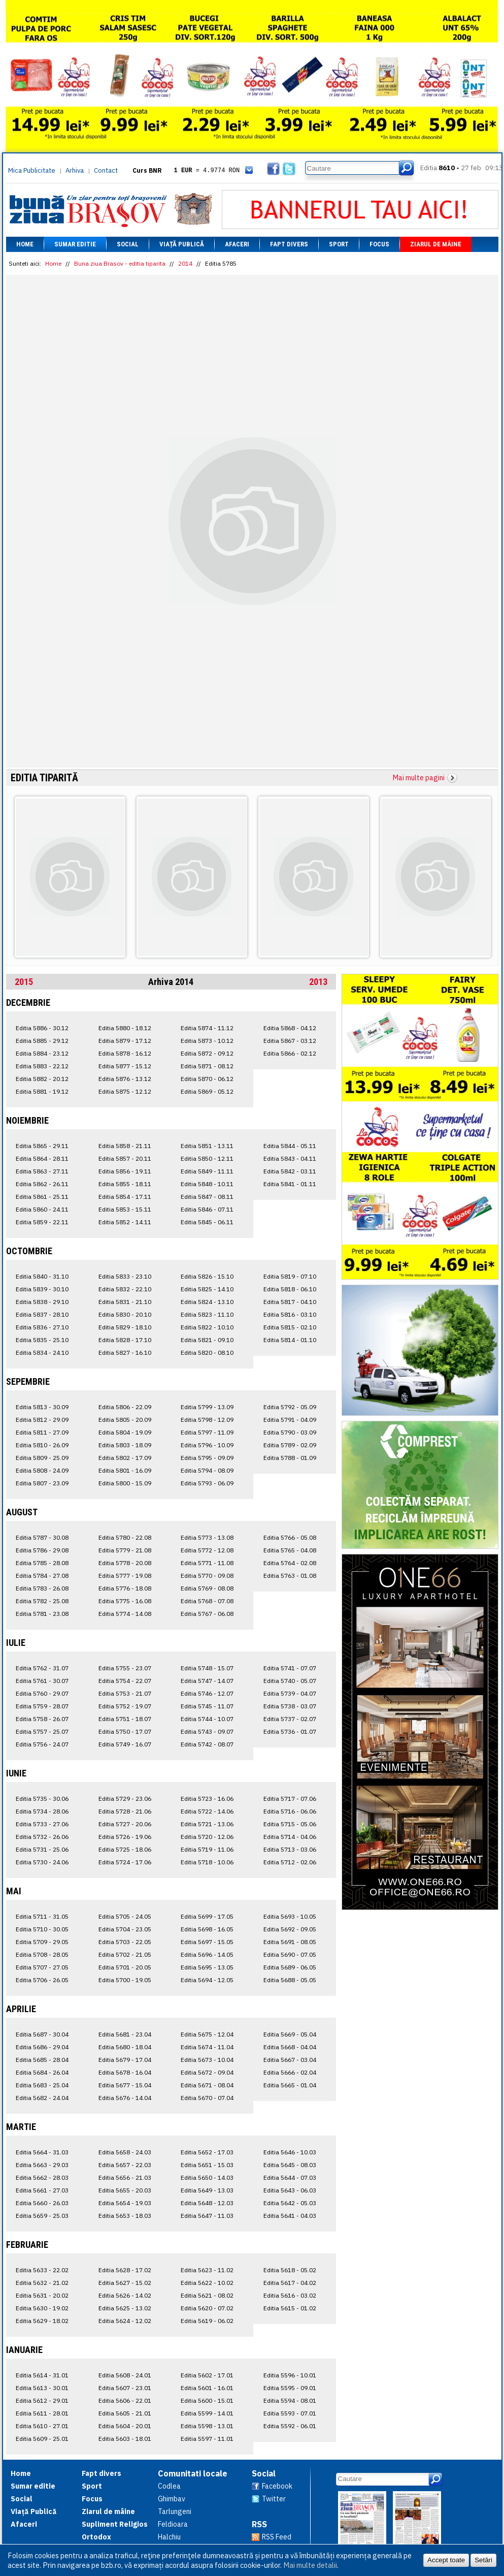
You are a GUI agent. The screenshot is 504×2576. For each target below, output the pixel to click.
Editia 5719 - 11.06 (207, 1849)
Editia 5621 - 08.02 (207, 2295)
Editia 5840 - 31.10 (42, 1276)
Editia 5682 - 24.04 (42, 2098)
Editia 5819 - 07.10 (289, 1276)
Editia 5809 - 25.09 (42, 1457)
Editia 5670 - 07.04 (207, 2098)
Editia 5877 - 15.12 (124, 1066)
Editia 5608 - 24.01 (124, 2375)
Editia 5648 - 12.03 (207, 2203)
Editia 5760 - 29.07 (42, 1693)
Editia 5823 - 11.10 (207, 1314)
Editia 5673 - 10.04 (207, 2059)
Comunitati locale (192, 2473)
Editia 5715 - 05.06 (289, 1824)
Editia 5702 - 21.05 (124, 1954)
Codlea (169, 2486)
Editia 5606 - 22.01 (124, 2400)
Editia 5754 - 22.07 (124, 1680)
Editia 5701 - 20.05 (124, 1967)
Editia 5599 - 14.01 (207, 2413)
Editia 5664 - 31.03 (42, 2152)
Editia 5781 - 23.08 (42, 1613)
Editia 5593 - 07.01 (289, 2413)
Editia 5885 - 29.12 (42, 1040)
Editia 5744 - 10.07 (207, 1719)
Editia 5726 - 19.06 (124, 1836)
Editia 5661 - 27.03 (42, 2190)
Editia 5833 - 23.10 (124, 1276)
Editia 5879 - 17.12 (124, 1040)
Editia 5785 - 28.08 (42, 1563)
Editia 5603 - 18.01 (124, 2438)
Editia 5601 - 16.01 (207, 2388)
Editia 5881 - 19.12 (42, 1091)
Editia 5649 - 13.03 (207, 2190)
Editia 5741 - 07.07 (289, 1668)
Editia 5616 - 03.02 (289, 2295)
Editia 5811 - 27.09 (42, 1432)
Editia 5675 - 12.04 (207, 2034)
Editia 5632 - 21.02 (42, 2282)
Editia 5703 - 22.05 (124, 1942)
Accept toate (446, 2560)
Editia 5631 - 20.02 (42, 2295)
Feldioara (173, 2524)
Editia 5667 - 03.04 (289, 2059)
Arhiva (74, 170)
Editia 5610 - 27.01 (42, 2426)
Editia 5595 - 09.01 (289, 2388)
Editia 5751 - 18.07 (124, 1719)
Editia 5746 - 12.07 (207, 1693)
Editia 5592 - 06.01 (289, 2426)
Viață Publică (181, 244)
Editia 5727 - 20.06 (124, 1824)
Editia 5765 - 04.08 (289, 1550)
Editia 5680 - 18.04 (124, 2047)
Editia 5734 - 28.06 (42, 1811)
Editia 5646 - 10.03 (289, 2152)
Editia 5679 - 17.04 (124, 2059)
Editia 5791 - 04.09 (289, 1419)
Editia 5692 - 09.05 (289, 1929)
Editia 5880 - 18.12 (124, 1028)
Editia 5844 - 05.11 (289, 1146)
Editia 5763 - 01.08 (289, 1575)
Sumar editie (75, 244)
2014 (185, 263)
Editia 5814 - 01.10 (289, 1340)
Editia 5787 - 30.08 (42, 1537)
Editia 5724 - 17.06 (124, 1862)
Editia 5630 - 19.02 (42, 2308)
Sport (339, 244)
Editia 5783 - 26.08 (42, 1588)
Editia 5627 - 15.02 (124, 2282)
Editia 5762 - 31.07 (42, 1668)
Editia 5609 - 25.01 (42, 2438)
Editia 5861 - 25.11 (42, 1196)
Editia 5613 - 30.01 (42, 2388)
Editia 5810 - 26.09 (42, 1445)
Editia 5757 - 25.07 (42, 1731)
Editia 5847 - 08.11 (207, 1196)
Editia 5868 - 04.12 (289, 1028)
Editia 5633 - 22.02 (42, 2270)
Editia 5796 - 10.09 (207, 1445)
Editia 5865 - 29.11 (42, 1146)
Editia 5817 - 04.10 (289, 1302)
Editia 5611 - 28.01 (42, 2413)
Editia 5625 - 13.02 (124, 2308)
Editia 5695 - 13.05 (207, 1967)
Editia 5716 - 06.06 (289, 1811)
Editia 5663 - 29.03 (42, 2165)
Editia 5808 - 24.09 (42, 1470)
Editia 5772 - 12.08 (207, 1550)
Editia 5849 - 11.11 (207, 1171)
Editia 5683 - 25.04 (42, 2085)
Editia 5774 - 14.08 (124, 1613)
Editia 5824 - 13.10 (207, 1302)
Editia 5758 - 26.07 (42, 1719)
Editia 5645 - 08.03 (289, 2165)
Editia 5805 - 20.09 (124, 1419)
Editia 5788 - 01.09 (289, 1457)
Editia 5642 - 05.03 (289, 2203)
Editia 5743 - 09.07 (207, 1731)
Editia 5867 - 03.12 (289, 1040)
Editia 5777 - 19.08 (124, 1575)
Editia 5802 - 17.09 (124, 1457)
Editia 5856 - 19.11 (124, 1171)
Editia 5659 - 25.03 (42, 2215)
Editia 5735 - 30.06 (42, 1798)
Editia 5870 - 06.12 (207, 1079)
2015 (24, 981)
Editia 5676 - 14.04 (124, 2098)
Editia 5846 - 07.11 (207, 1209)
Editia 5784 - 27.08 (42, 1575)
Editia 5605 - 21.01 (124, 2413)
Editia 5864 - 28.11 (42, 1158)
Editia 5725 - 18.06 (124, 1849)
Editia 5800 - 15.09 (124, 1483)
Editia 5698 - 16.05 (207, 1929)
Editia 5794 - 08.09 (207, 1470)
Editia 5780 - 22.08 (124, 1537)
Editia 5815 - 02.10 (289, 1327)
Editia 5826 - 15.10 (207, 1276)
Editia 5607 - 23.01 (124, 2388)
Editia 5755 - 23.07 (124, 1668)
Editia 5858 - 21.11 (124, 1146)
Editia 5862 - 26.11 (42, 1184)
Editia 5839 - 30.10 (42, 1289)
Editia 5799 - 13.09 (207, 1407)
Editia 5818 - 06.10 (289, 1289)
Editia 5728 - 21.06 (124, 1811)
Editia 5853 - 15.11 (124, 1209)
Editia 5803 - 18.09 (124, 1445)
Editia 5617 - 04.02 (289, 2282)
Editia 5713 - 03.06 (289, 1849)
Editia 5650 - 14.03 (207, 2177)
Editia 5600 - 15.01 (207, 2400)
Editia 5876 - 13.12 (124, 1079)
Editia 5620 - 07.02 (207, 2308)
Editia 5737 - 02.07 (289, 1719)
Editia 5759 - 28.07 (42, 1706)
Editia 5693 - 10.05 (289, 1916)
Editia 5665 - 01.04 (289, 2085)
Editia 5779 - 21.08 (124, 1550)
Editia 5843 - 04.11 (289, 1158)
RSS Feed (276, 2536)
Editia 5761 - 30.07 (42, 1680)
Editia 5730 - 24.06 (42, 1862)
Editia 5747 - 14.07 (207, 1680)
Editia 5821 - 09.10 (207, 1340)
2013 (318, 981)
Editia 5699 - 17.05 (207, 1916)
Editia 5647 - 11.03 (207, 2215)
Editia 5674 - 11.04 (207, 2047)
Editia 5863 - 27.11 (42, 1171)
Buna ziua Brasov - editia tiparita (119, 263)
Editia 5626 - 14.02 (124, 2295)
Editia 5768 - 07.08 (207, 1601)
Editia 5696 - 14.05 (207, 1954)
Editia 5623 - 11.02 (207, 2270)
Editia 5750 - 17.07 (124, 1731)
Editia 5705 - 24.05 (124, 1916)
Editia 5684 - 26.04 (42, 2072)
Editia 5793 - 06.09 (207, 1483)
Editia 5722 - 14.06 (207, 1811)
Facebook (277, 2486)
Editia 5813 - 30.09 (42, 1407)
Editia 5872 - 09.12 (207, 1053)
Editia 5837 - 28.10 (42, 1314)
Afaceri (237, 244)
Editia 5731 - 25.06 (42, 1849)
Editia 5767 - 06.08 (207, 1613)
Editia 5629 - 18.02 (42, 2321)
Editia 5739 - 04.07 (289, 1693)
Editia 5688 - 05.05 (289, 1980)
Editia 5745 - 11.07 (207, 1706)
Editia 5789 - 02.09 (289, 1445)
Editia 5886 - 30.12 (42, 1028)
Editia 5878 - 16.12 (124, 1053)
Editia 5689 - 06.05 (289, 1967)
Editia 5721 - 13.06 (207, 1824)
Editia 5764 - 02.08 (289, 1563)
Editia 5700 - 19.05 (124, 1980)
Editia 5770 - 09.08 (207, 1575)
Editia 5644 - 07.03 (289, 2177)
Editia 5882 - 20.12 (42, 1079)
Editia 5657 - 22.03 (124, 2165)
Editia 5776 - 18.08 (124, 1588)
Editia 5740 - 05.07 (289, 1680)
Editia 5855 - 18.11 (124, 1184)
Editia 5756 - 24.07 (42, 1744)
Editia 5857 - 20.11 (124, 1158)
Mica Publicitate (31, 170)
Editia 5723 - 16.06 (207, 1798)
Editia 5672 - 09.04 (207, 2072)
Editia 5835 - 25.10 (42, 1340)
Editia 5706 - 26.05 (42, 1980)
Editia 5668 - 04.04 (289, 2047)
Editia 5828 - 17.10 (124, 1340)
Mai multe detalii (310, 2565)
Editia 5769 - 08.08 (207, 1588)
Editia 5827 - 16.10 (124, 1352)
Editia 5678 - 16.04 (124, 2072)
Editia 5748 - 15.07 (207, 1668)
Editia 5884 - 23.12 (42, 1053)
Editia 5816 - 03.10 (289, 1314)
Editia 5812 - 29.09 (42, 1419)
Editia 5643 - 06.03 (289, 2190)
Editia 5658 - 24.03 (124, 2152)
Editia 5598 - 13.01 (207, 2426)
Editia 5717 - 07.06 (289, 1798)
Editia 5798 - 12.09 (207, 1419)
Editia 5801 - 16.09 (124, 1470)
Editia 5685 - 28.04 (42, 2059)
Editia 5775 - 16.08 (124, 1601)
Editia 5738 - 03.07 (289, 1706)
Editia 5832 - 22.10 (124, 1289)
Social (128, 244)
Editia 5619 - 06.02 (207, 2321)
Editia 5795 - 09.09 (207, 1457)
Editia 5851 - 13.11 (207, 1146)
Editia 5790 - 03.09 (289, 1432)
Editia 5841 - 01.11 (289, 1184)
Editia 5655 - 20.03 (124, 2190)
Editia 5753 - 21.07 (124, 1693)
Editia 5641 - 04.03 (289, 2215)
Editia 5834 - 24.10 (42, 1352)
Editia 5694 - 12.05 (207, 1980)
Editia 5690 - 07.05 (289, 1954)
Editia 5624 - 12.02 (124, 2321)
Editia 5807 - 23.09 (42, 1483)
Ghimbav (171, 2498)
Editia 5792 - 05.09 (289, 1407)
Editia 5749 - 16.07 (124, 1744)
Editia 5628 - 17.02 (124, 2270)
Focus (379, 244)
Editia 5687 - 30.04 (42, 2034)
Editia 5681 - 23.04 (124, 2034)
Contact (106, 170)
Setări (483, 2560)
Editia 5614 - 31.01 (42, 2375)
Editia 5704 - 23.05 (124, 1929)
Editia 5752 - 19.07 (124, 1706)
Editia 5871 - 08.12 (207, 1066)
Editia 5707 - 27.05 (42, 1967)
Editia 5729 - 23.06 (124, 1798)
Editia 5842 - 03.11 (289, 1171)
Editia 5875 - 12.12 (124, 1091)
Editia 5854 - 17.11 (124, 1196)
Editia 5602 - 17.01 (207, 2375)
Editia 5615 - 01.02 (289, 2308)
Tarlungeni (174, 2511)
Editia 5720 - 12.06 (207, 1836)
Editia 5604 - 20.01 (124, 2426)
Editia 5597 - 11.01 (207, 2438)
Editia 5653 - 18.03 (124, 2215)
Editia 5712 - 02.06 (289, 1862)
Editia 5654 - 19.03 (124, 2203)
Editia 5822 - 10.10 (207, 1327)
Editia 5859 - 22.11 (42, 1222)
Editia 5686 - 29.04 (42, 2047)
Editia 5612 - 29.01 (42, 2400)
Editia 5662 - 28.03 (42, 2177)
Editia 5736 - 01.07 (289, 1731)
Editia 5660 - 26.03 (42, 2203)
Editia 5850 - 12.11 (207, 1158)
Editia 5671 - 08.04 (207, 2085)
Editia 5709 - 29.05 (42, 1942)
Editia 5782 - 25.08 (42, 1601)
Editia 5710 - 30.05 (42, 1929)
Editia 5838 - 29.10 (42, 1302)
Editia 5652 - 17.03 (207, 2152)
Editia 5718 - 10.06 (207, 1862)
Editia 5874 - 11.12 (207, 1028)
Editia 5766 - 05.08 (289, 1537)
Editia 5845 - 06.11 (207, 1222)
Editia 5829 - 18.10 (124, 1327)
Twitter (274, 2498)
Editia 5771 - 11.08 (207, 1563)
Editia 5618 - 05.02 (289, 2270)
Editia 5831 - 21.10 (124, 1302)
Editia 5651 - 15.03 (207, 2165)
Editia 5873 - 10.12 (207, 1040)
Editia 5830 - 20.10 (124, 1314)
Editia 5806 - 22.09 (124, 1407)
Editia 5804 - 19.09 (124, 1432)
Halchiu (169, 2536)
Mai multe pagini (419, 777)
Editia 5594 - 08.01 (289, 2400)
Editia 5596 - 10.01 (289, 2375)
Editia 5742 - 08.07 (207, 1744)
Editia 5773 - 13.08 (207, 1537)
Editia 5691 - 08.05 (289, 1942)
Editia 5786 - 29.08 (42, 1550)
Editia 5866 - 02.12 (289, 1053)
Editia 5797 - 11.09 (207, 1432)
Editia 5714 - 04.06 (289, 1836)
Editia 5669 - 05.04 (289, 2034)
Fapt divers (289, 244)
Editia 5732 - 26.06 (42, 1836)
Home (24, 244)
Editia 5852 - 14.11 (124, 1222)
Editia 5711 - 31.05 (42, 1916)
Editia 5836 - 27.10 (42, 1327)
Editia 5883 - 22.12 (42, 1066)
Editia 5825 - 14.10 (207, 1289)
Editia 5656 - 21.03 (124, 2177)
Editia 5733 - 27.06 (42, 1824)
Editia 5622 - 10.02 (207, 2282)
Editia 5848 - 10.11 (207, 1184)
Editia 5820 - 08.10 (207, 1352)
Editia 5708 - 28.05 (42, 1954)
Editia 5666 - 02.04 (289, 2072)
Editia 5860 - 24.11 (42, 1209)
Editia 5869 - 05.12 (207, 1091)
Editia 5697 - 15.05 (207, 1942)
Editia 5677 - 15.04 (124, 2085)
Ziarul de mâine (435, 244)
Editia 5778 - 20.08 (124, 1563)
